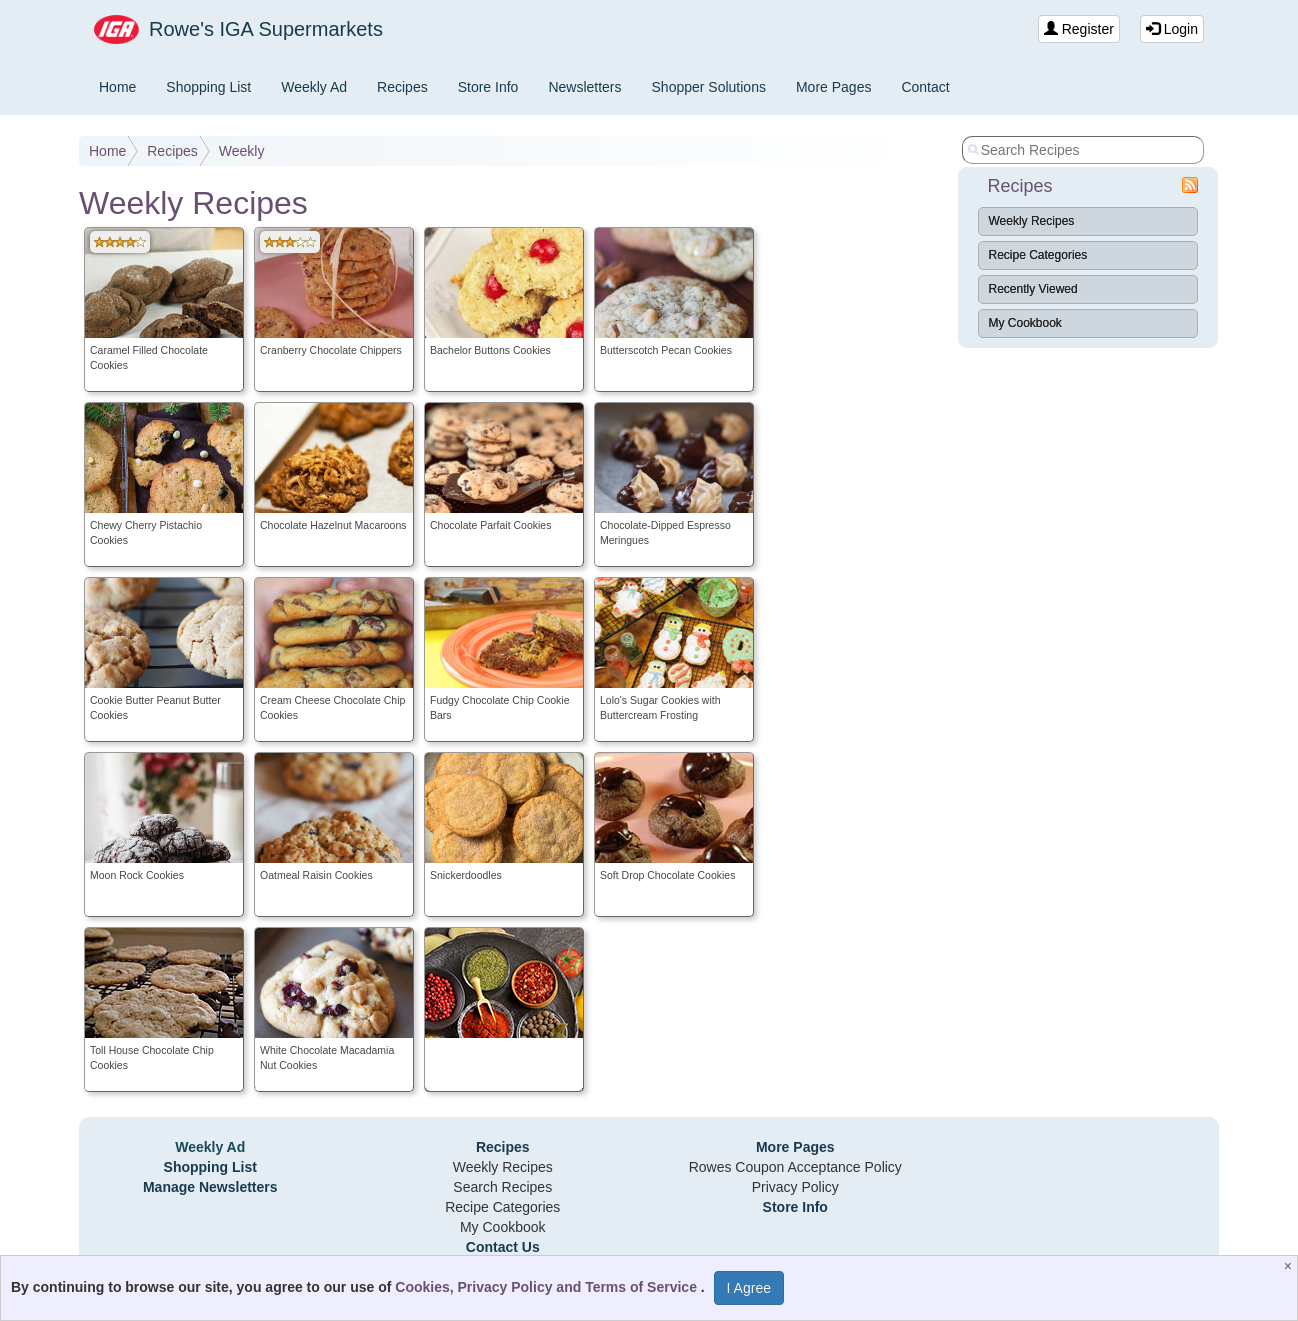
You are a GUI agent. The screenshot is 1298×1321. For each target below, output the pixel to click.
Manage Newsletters (210, 1187)
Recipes (402, 87)
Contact (925, 87)
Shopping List (208, 87)
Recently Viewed (1033, 289)
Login (1172, 29)
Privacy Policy (795, 1187)
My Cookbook (1025, 323)
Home (117, 87)
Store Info (488, 87)
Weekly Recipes (1032, 221)
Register (1079, 29)
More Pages (833, 87)
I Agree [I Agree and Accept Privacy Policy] (749, 1288)
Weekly (242, 151)
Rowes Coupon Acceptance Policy (795, 1167)
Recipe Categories (1038, 255)
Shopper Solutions (709, 87)
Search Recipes (502, 1187)
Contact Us (503, 1247)
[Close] (1290, 1266)
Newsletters (584, 87)
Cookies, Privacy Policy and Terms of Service (548, 1287)
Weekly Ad (314, 87)
